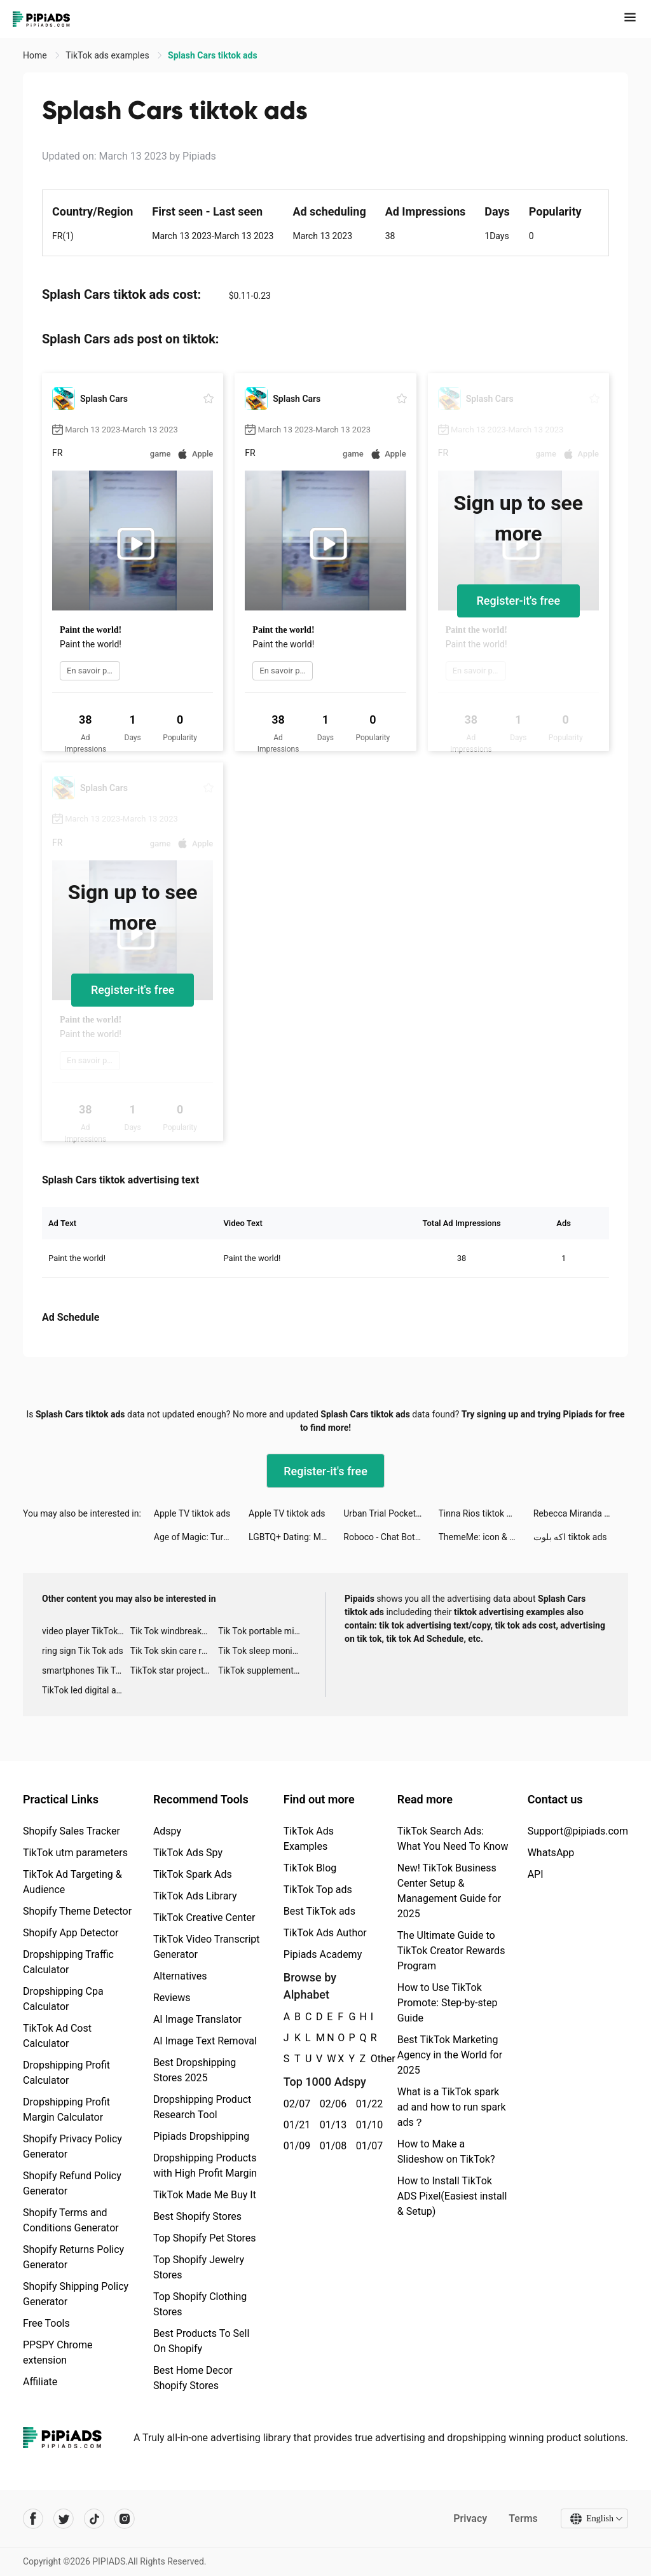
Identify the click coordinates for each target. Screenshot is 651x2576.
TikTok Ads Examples (309, 1838)
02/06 (331, 2104)
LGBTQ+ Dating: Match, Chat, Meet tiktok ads (296, 1537)
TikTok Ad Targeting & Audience (72, 1882)
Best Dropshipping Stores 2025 (194, 2070)
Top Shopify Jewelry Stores (198, 2267)
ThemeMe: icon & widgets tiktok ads (486, 1537)
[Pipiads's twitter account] (63, 2519)
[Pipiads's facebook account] (33, 2519)
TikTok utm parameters (75, 1853)
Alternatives (180, 1976)
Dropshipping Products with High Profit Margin (205, 2165)
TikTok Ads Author (325, 1933)
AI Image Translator (197, 2019)
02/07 (295, 2104)
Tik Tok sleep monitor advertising (262, 1651)
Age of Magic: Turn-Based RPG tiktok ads (201, 1537)
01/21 (295, 2125)
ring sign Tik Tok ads (82, 1651)
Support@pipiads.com (578, 1831)
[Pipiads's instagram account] (124, 2519)
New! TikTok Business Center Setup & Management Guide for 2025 (449, 1891)
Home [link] (36, 55)
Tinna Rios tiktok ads (480, 1513)
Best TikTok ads (319, 1911)
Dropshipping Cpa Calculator (63, 1999)
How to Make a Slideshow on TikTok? (446, 2151)
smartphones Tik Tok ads (86, 1670)
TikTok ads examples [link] (108, 55)
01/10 (367, 2125)
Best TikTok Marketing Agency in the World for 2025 (449, 2055)
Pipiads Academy (323, 1954)
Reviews (172, 1998)
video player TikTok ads (86, 1631)
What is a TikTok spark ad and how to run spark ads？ (451, 2107)
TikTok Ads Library (195, 1896)
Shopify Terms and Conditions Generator (71, 2220)
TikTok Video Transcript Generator (206, 1946)
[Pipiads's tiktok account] (94, 2519)
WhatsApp (551, 1853)
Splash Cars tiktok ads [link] (212, 55)
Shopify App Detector (71, 1933)
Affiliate (40, 2382)
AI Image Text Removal (205, 2041)
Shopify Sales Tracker (71, 1831)
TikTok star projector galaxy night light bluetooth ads (174, 1670)
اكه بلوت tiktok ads (570, 1537)
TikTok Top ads (318, 1890)
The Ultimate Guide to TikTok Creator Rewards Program (451, 1950)
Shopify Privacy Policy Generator (72, 2146)
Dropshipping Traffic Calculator (68, 1962)
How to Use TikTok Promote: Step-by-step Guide (447, 2002)
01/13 (331, 2125)
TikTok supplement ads (262, 1670)
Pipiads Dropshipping (201, 2136)
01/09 (295, 2146)
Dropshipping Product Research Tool (202, 2107)
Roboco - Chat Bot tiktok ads (390, 1537)
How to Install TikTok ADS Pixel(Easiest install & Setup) (452, 2196)
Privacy (470, 2518)
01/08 (331, 2146)
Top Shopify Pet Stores (204, 2238)
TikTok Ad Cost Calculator (57, 2035)
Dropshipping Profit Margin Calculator (66, 2109)
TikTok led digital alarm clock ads (86, 1690)
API (536, 1874)
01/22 (367, 2104)
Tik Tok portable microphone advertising (262, 1631)
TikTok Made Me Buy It (204, 2195)
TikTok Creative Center (204, 1917)
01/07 (367, 2146)
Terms (523, 2518)
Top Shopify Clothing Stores (200, 2304)
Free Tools (46, 2323)
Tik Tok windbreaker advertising (174, 1631)
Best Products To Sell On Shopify (201, 2341)
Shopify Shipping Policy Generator (75, 2294)
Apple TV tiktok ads (192, 1513)
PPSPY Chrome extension (58, 2352)
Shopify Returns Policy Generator (73, 2257)
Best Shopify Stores (197, 2216)
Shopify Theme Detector (77, 1911)
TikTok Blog (310, 1868)
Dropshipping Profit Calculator (66, 2072)
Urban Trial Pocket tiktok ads (390, 1513)
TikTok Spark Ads (192, 1874)
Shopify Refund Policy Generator (72, 2183)
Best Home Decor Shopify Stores (193, 2378)
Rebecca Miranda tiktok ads (580, 1513)
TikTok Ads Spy (188, 1853)
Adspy (167, 1831)
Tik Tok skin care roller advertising (174, 1651)
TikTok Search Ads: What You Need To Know (453, 1838)
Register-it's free (519, 600)
